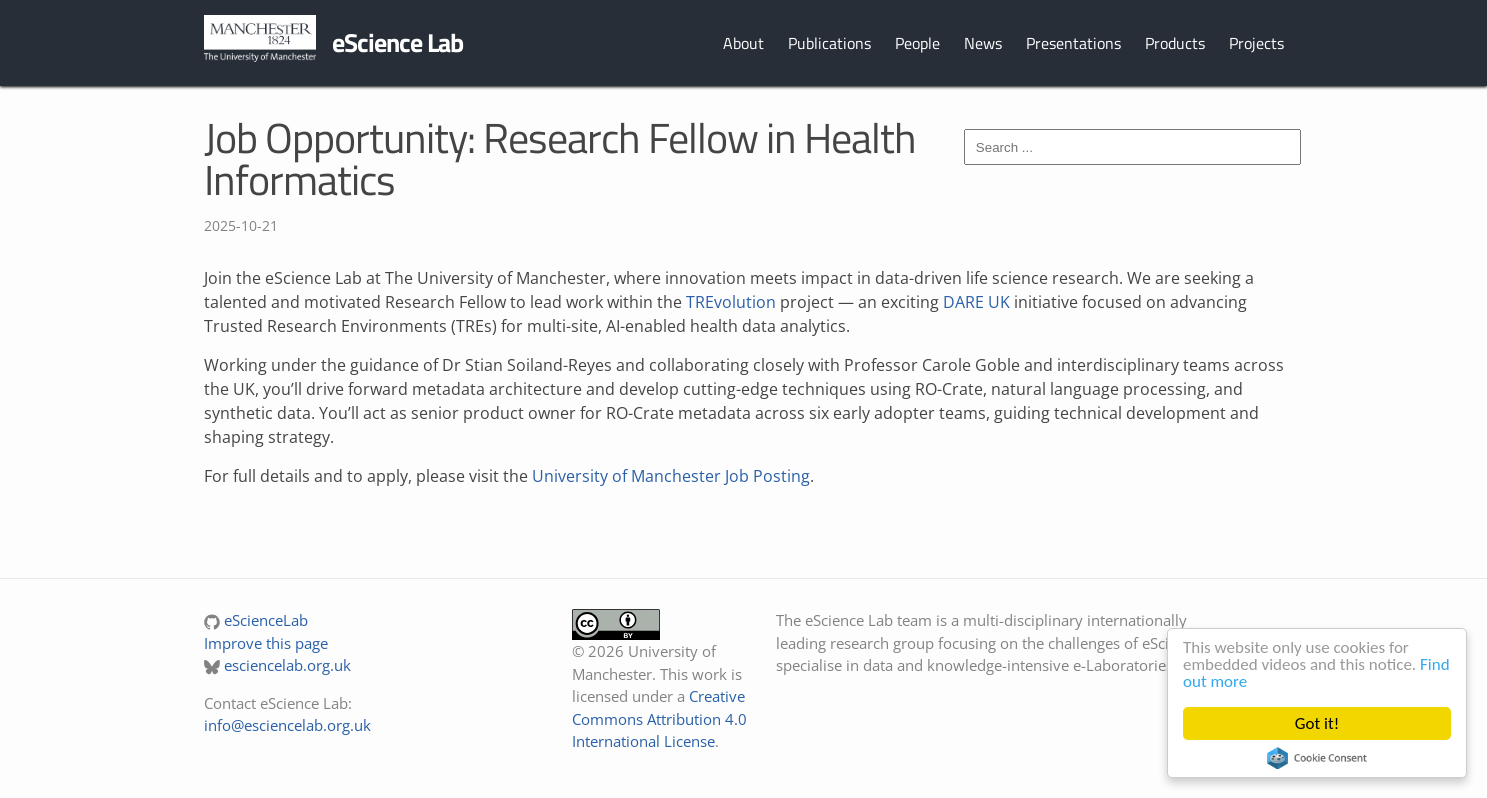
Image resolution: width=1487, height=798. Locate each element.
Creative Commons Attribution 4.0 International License (659, 718)
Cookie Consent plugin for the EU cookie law (1317, 758)
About (743, 43)
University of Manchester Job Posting (671, 476)
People (917, 43)
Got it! (1317, 723)
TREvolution (731, 302)
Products (1175, 43)
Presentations (1073, 43)
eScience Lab (397, 42)
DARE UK (976, 302)
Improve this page (266, 643)
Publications (829, 43)
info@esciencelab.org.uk (287, 725)
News (983, 43)
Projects (1256, 43)
